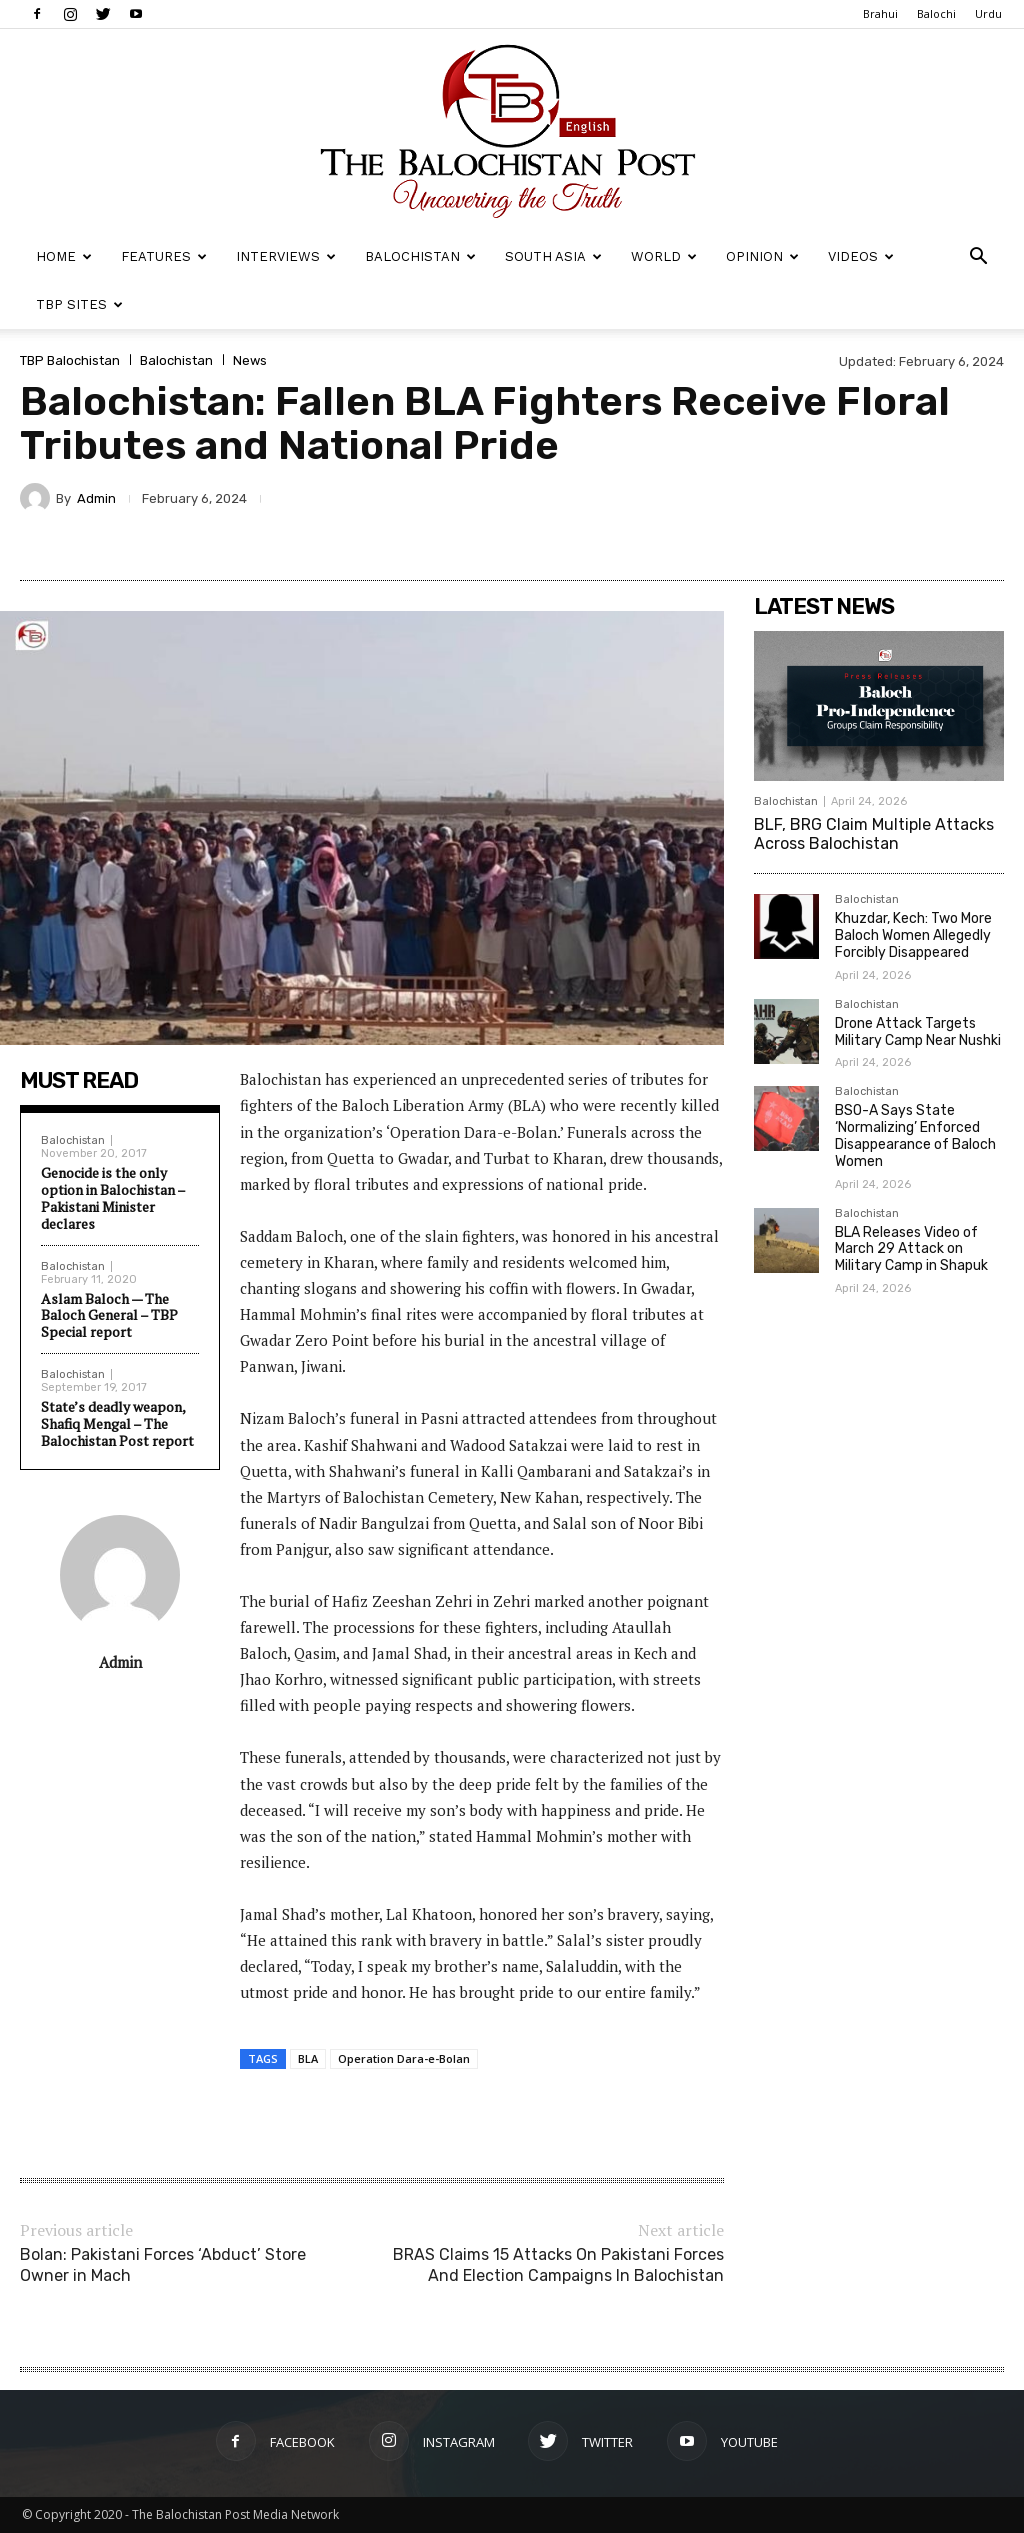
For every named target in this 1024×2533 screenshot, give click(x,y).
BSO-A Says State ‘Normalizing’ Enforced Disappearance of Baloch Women (915, 1135)
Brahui (880, 13)
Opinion (762, 256)
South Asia (553, 256)
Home (64, 256)
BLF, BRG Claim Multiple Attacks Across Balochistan (874, 834)
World (664, 256)
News (250, 360)
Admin (96, 498)
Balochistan (420, 256)
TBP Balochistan (70, 360)
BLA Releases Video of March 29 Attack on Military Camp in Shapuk (911, 1249)
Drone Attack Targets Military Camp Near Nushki (918, 1032)
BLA (308, 2058)
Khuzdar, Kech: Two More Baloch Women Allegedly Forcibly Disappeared (913, 935)
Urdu (988, 13)
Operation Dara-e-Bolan (404, 2058)
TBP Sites (79, 304)
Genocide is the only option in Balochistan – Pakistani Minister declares (113, 1197)
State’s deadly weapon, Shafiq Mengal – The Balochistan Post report (117, 1423)
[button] (978, 258)
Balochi (936, 13)
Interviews (286, 256)
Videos (861, 256)
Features (164, 256)
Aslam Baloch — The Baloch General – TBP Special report (109, 1315)
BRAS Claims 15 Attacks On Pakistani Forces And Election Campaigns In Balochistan (558, 2265)
